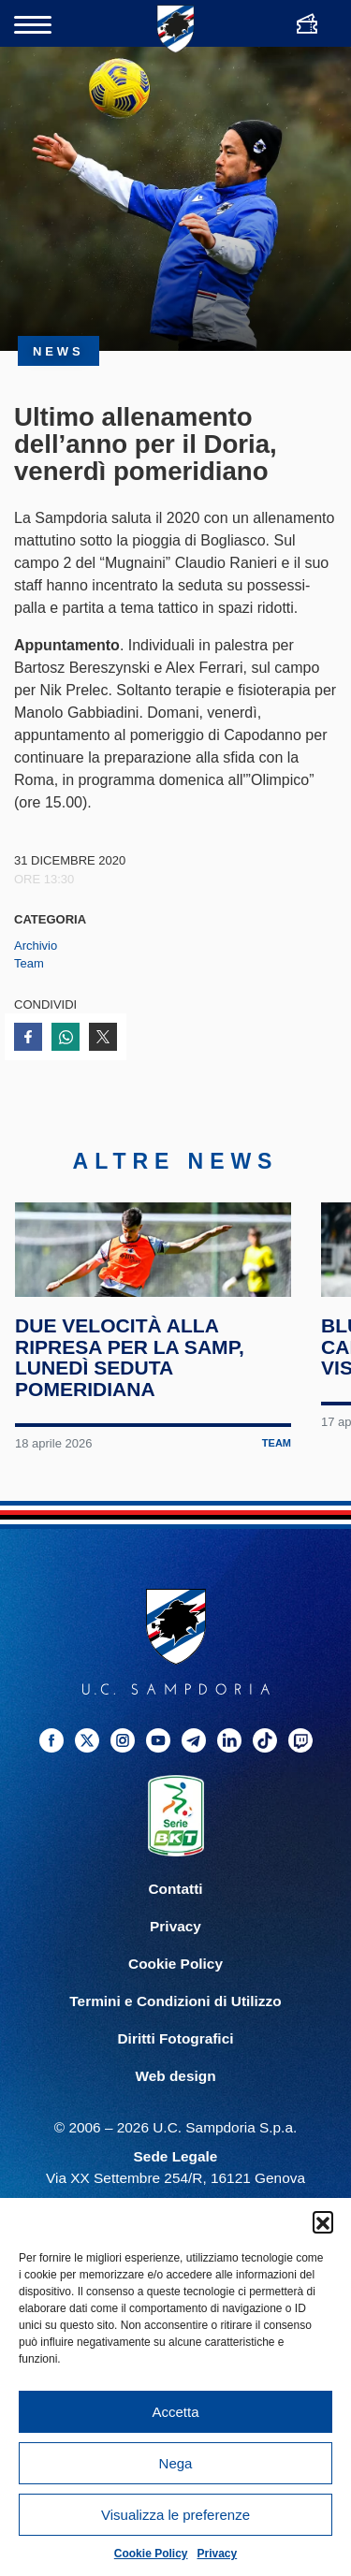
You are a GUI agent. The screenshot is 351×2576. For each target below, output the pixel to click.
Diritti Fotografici (176, 2105)
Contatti (175, 1955)
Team (29, 963)
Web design (175, 2142)
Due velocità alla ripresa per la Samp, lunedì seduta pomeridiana (132, 1425)
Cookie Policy (151, 2553)
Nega (176, 2463)
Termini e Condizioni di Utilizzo (175, 2067)
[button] (323, 2221)
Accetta (175, 2412)
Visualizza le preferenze (175, 2515)
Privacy (217, 2553)
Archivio (35, 946)
